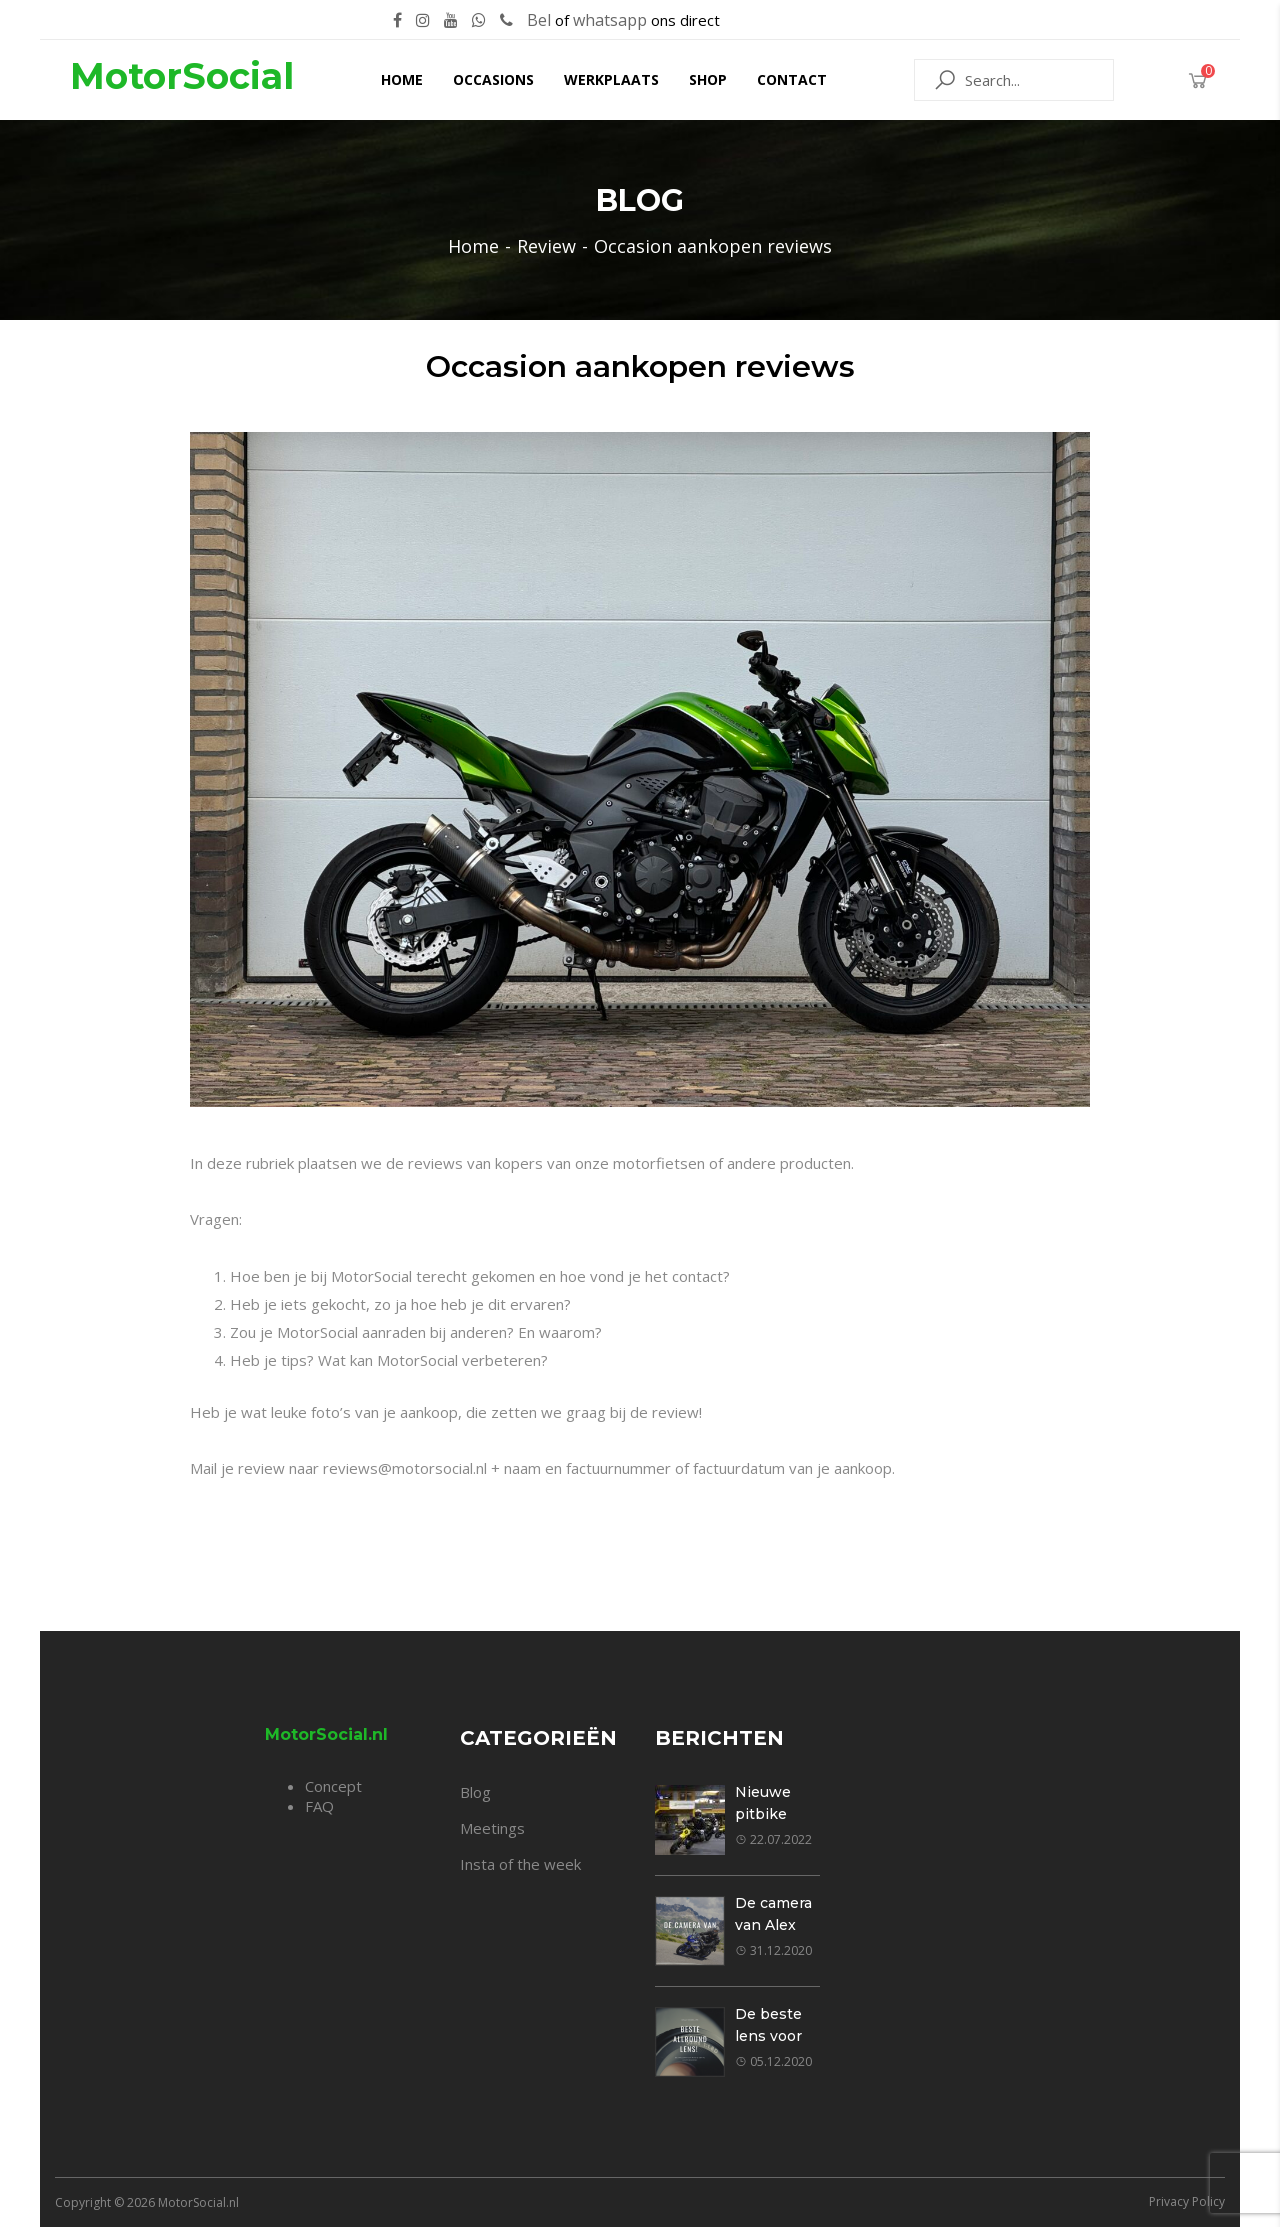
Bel (539, 20)
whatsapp (610, 20)
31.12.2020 (773, 1950)
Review (546, 246)
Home (402, 79)
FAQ (319, 1806)
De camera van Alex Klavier (773, 1925)
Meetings (492, 1828)
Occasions (493, 79)
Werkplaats (611, 79)
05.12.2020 (773, 2061)
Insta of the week (520, 1864)
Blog (475, 1792)
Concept (333, 1786)
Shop (708, 79)
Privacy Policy (1187, 2201)
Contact (792, 79)
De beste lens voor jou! (768, 2036)
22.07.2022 (773, 1839)
